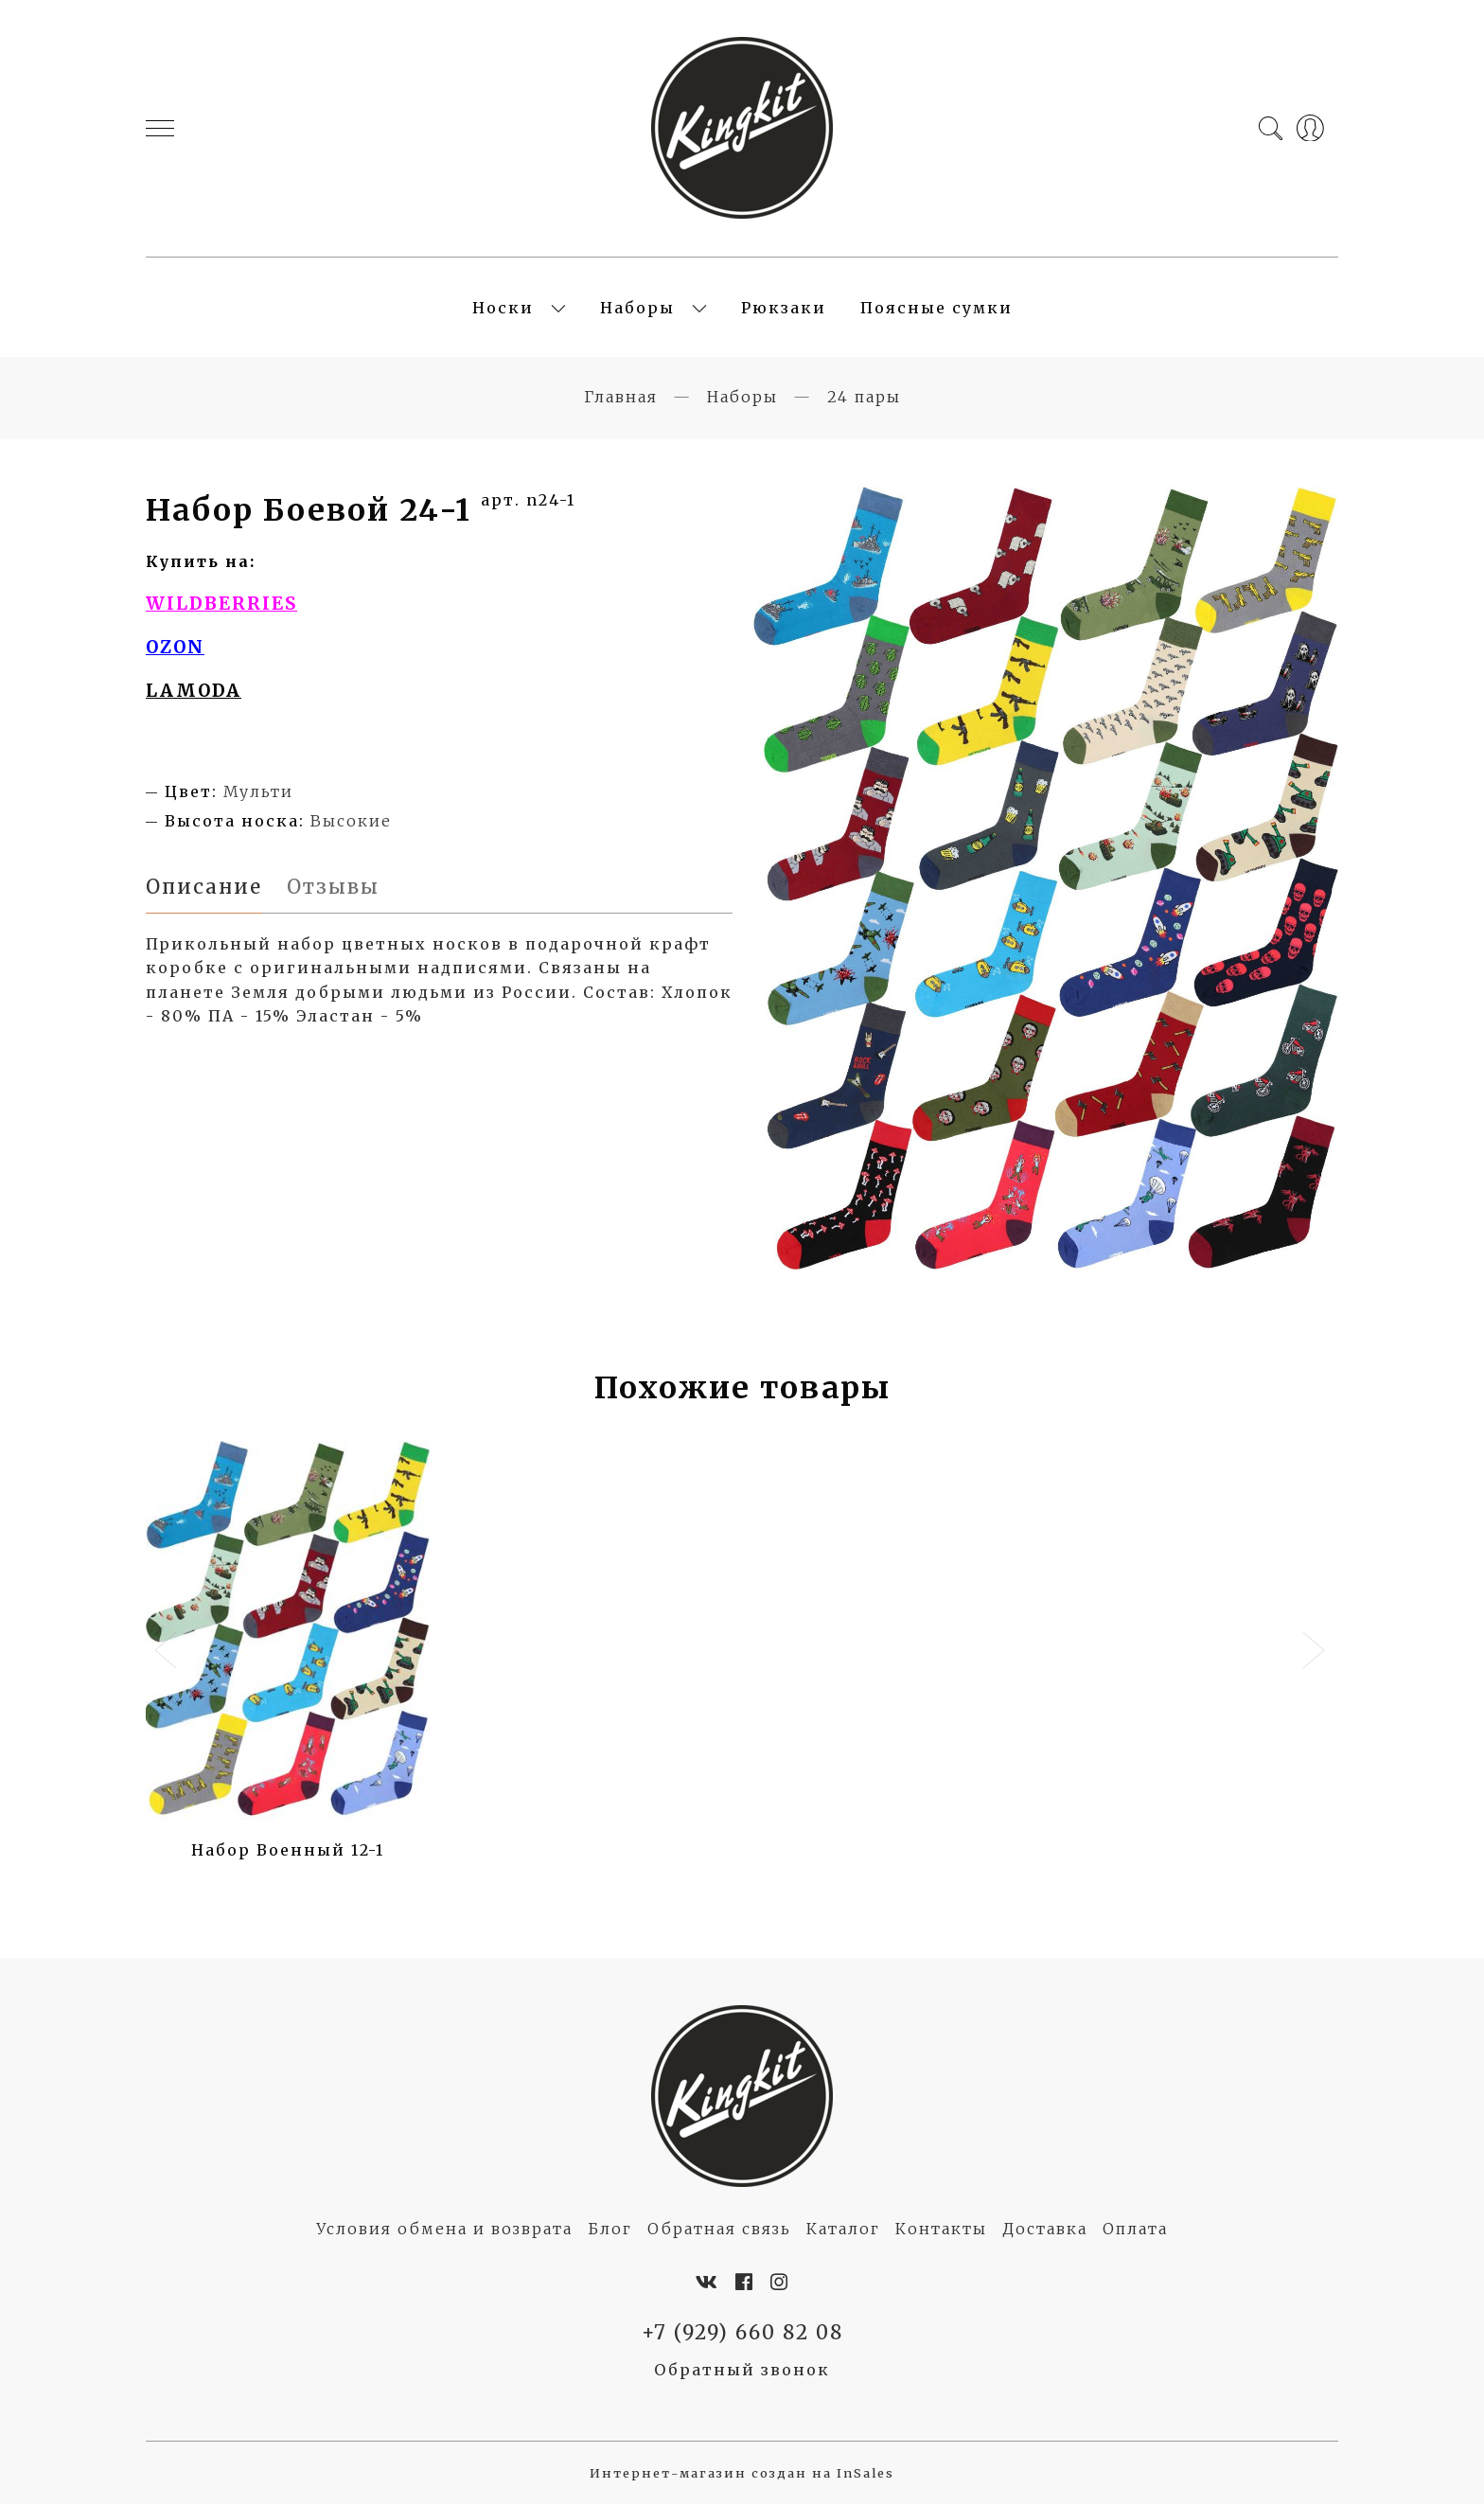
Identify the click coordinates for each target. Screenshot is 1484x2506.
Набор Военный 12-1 (287, 1851)
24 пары (864, 398)
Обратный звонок (742, 2371)
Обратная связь (719, 2230)
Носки (503, 308)
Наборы (637, 308)
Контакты (941, 2230)
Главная (621, 398)
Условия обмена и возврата (444, 2230)
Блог (610, 2230)
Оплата (1135, 2230)
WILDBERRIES (221, 605)
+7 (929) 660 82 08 (742, 2334)
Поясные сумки (936, 308)
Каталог (843, 2230)
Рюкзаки (783, 308)
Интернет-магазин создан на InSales (742, 2475)
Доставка (1044, 2230)
